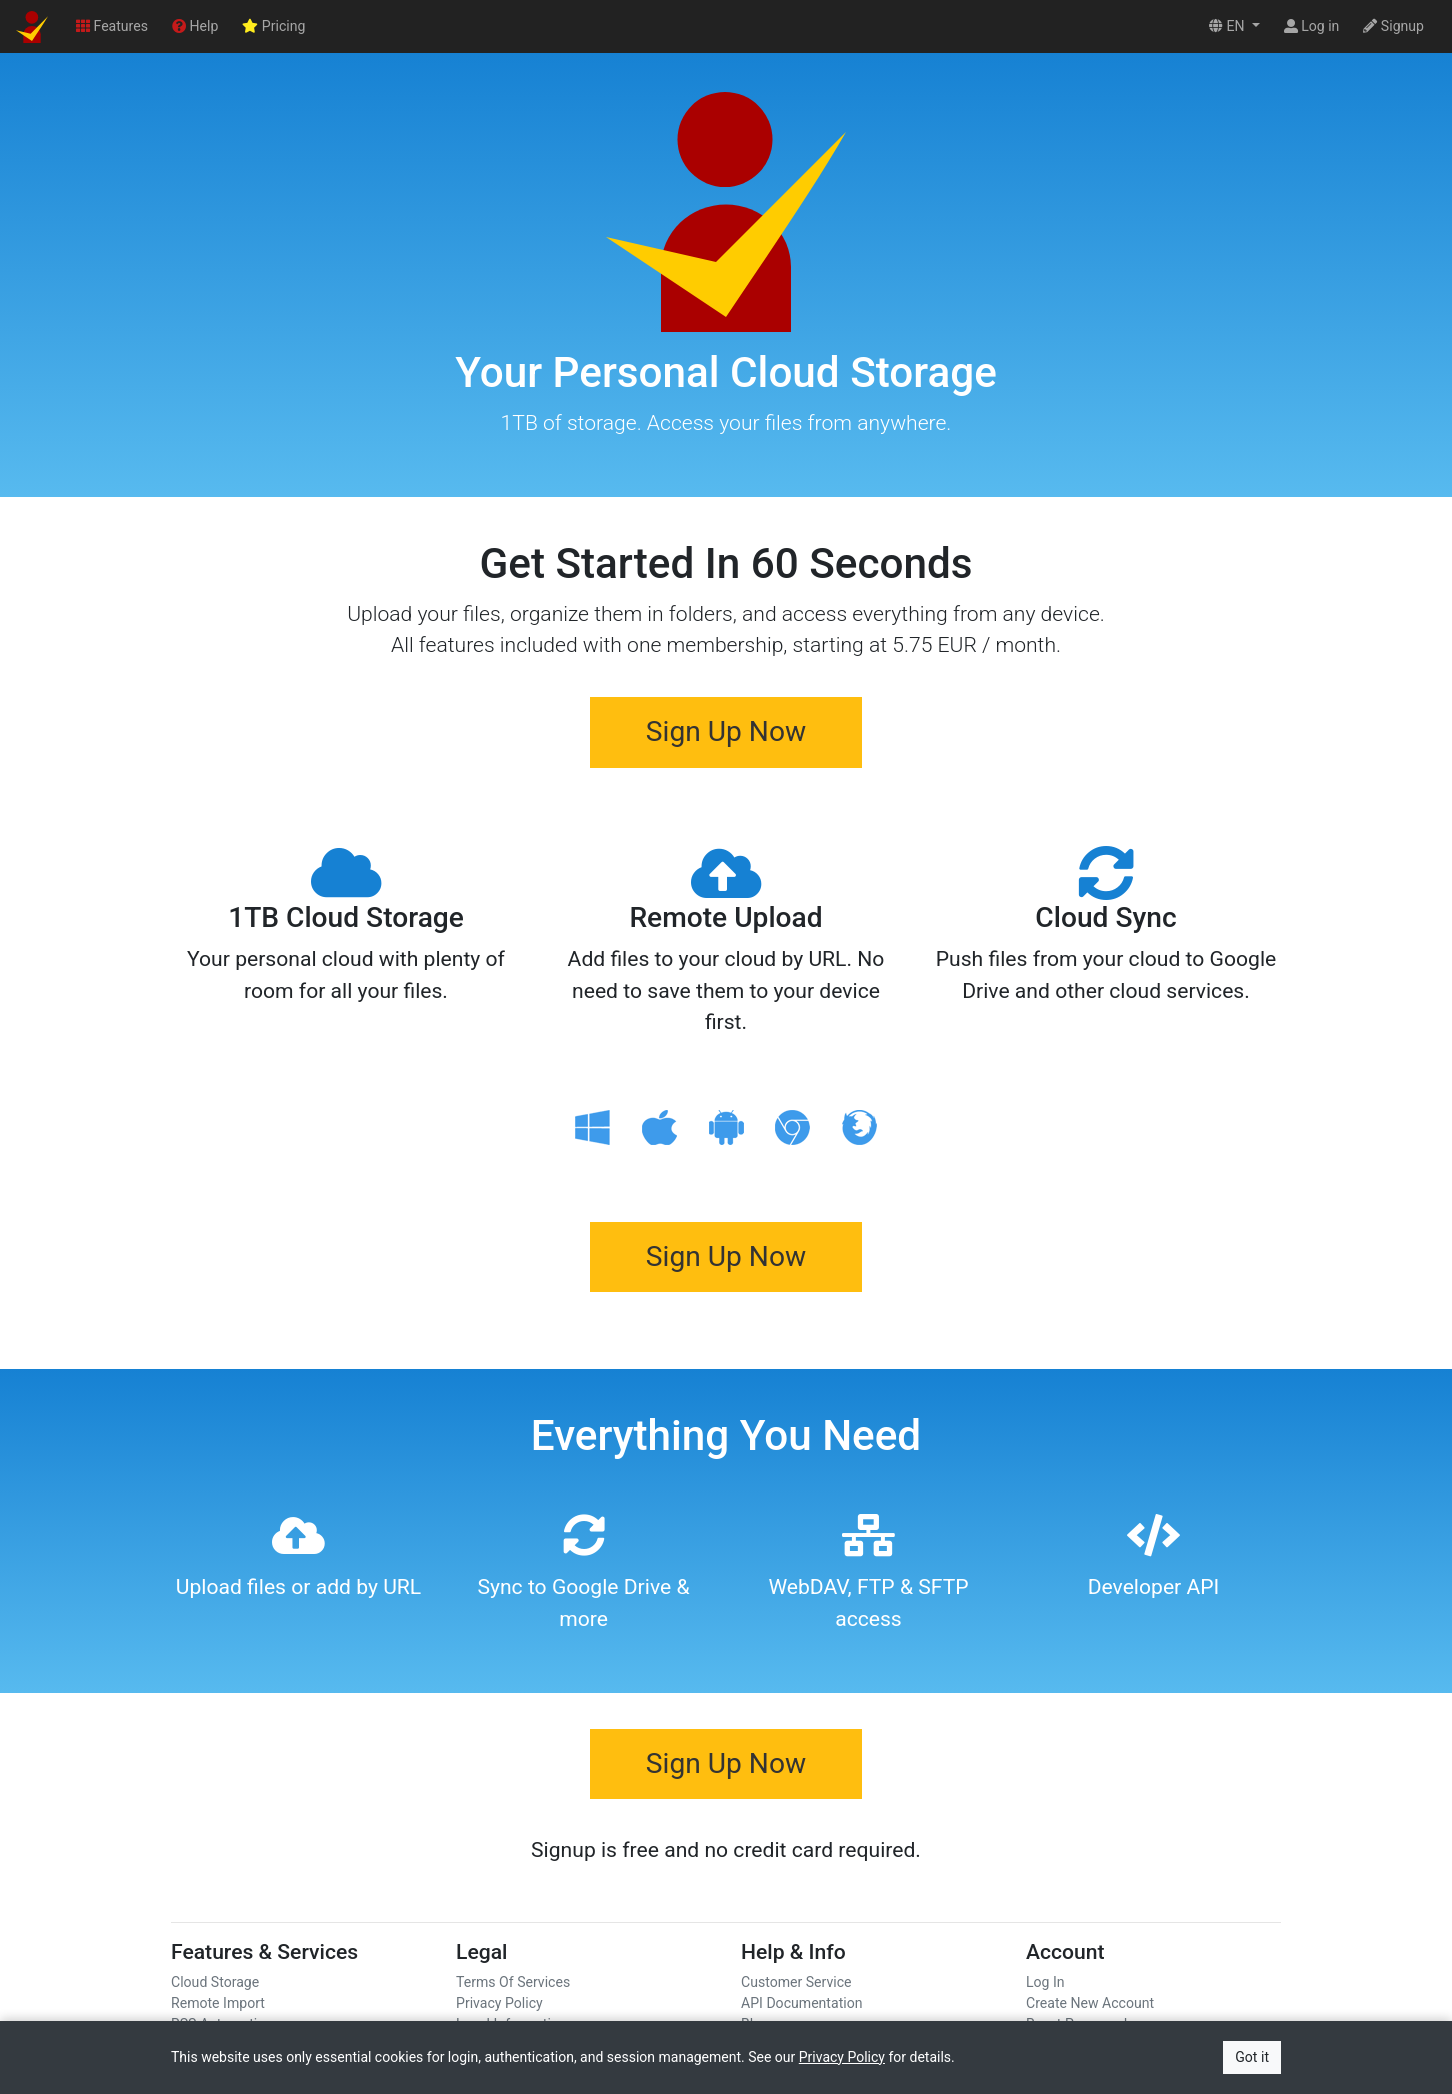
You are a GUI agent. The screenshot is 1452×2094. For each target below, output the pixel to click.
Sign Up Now (726, 731)
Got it (1252, 2057)
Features (112, 26)
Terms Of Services (513, 1982)
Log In (1045, 1982)
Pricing (273, 26)
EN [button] (1228, 26)
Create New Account (1090, 2003)
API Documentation (801, 2003)
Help (195, 26)
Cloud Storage (215, 1982)
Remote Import (218, 2003)
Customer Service (796, 1982)
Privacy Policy (499, 2003)
